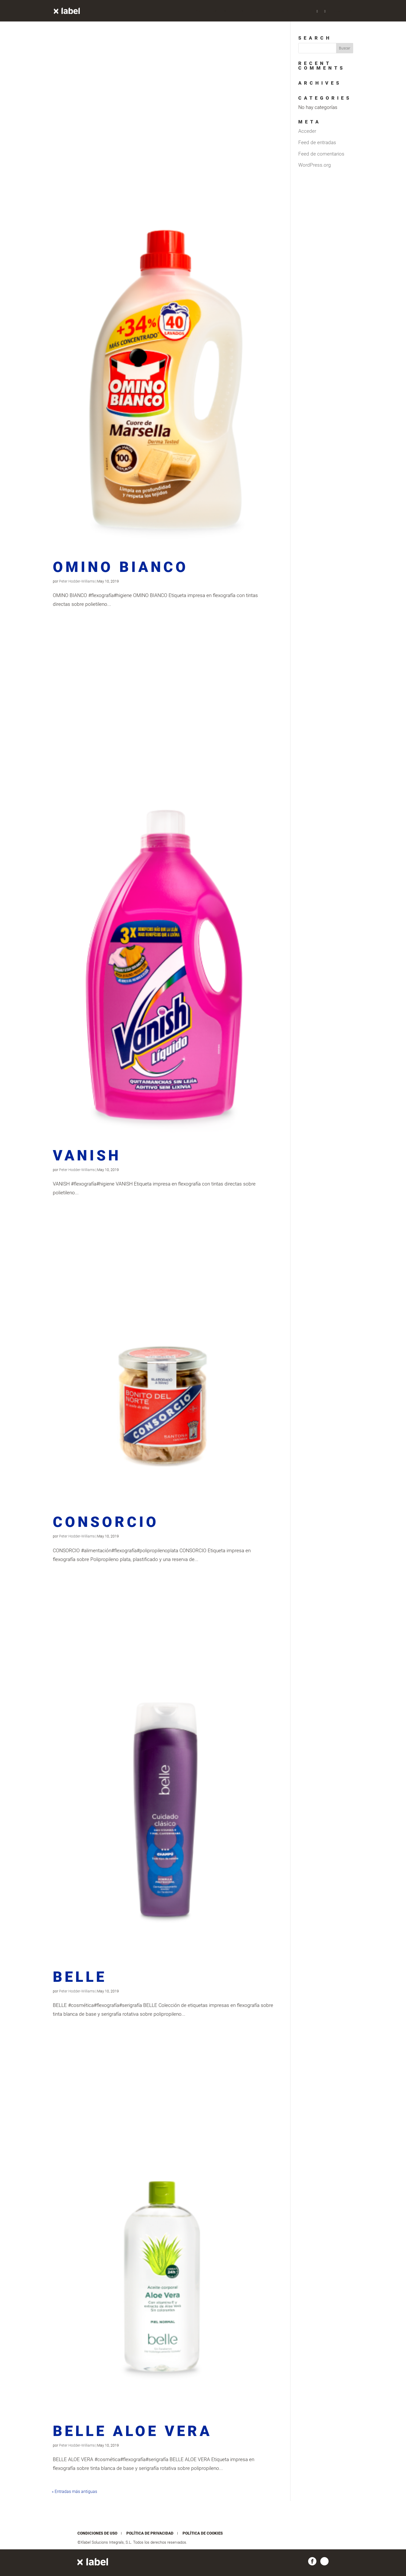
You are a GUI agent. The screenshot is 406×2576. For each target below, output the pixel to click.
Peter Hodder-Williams (77, 581)
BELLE (80, 1976)
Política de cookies (203, 2533)
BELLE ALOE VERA (132, 2431)
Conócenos (288, 11)
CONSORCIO (106, 1521)
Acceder (307, 131)
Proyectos (206, 11)
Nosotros (260, 11)
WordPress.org (314, 165)
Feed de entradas (317, 142)
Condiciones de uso (97, 2533)
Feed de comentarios (321, 154)
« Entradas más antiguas (74, 2491)
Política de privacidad (149, 2533)
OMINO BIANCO (120, 567)
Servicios (233, 11)
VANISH (87, 1155)
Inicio (182, 11)
